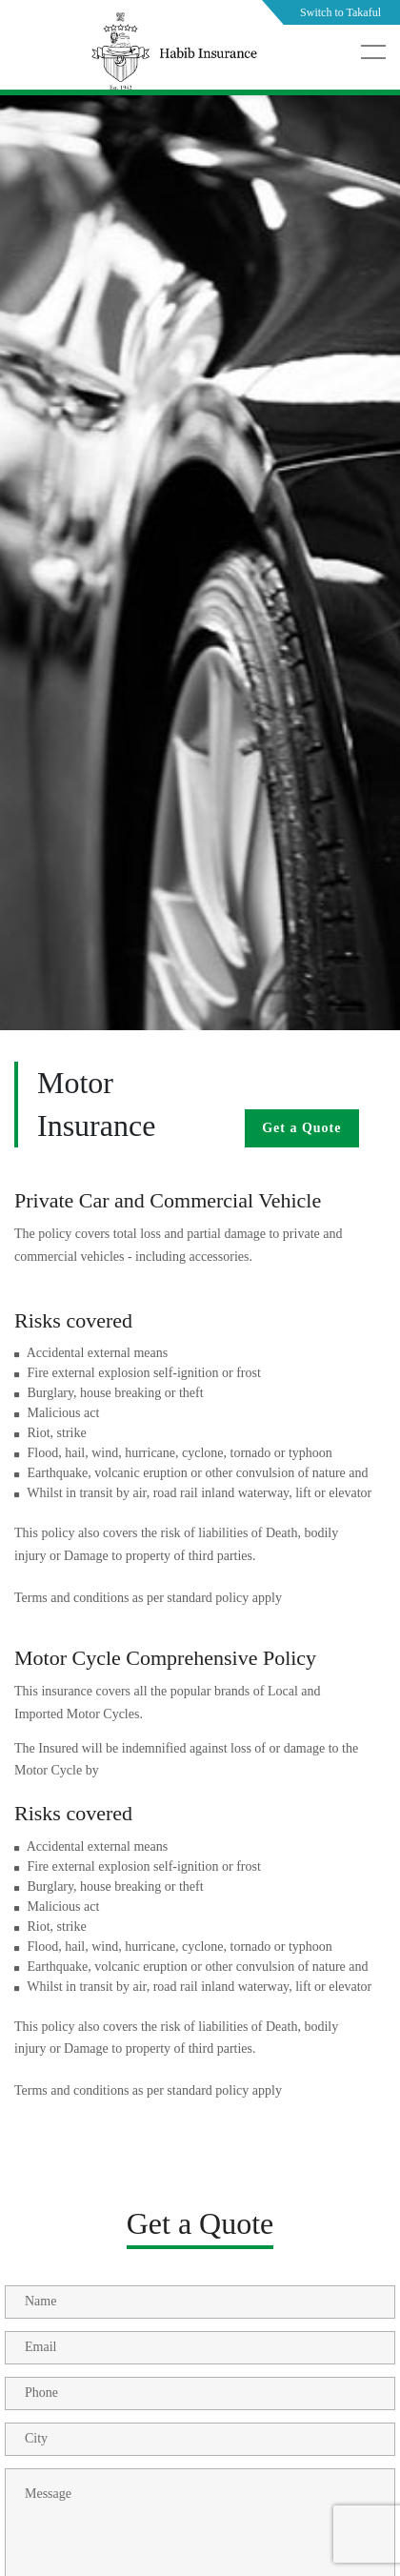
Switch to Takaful (340, 12)
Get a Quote (301, 1128)
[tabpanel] (200, 610)
